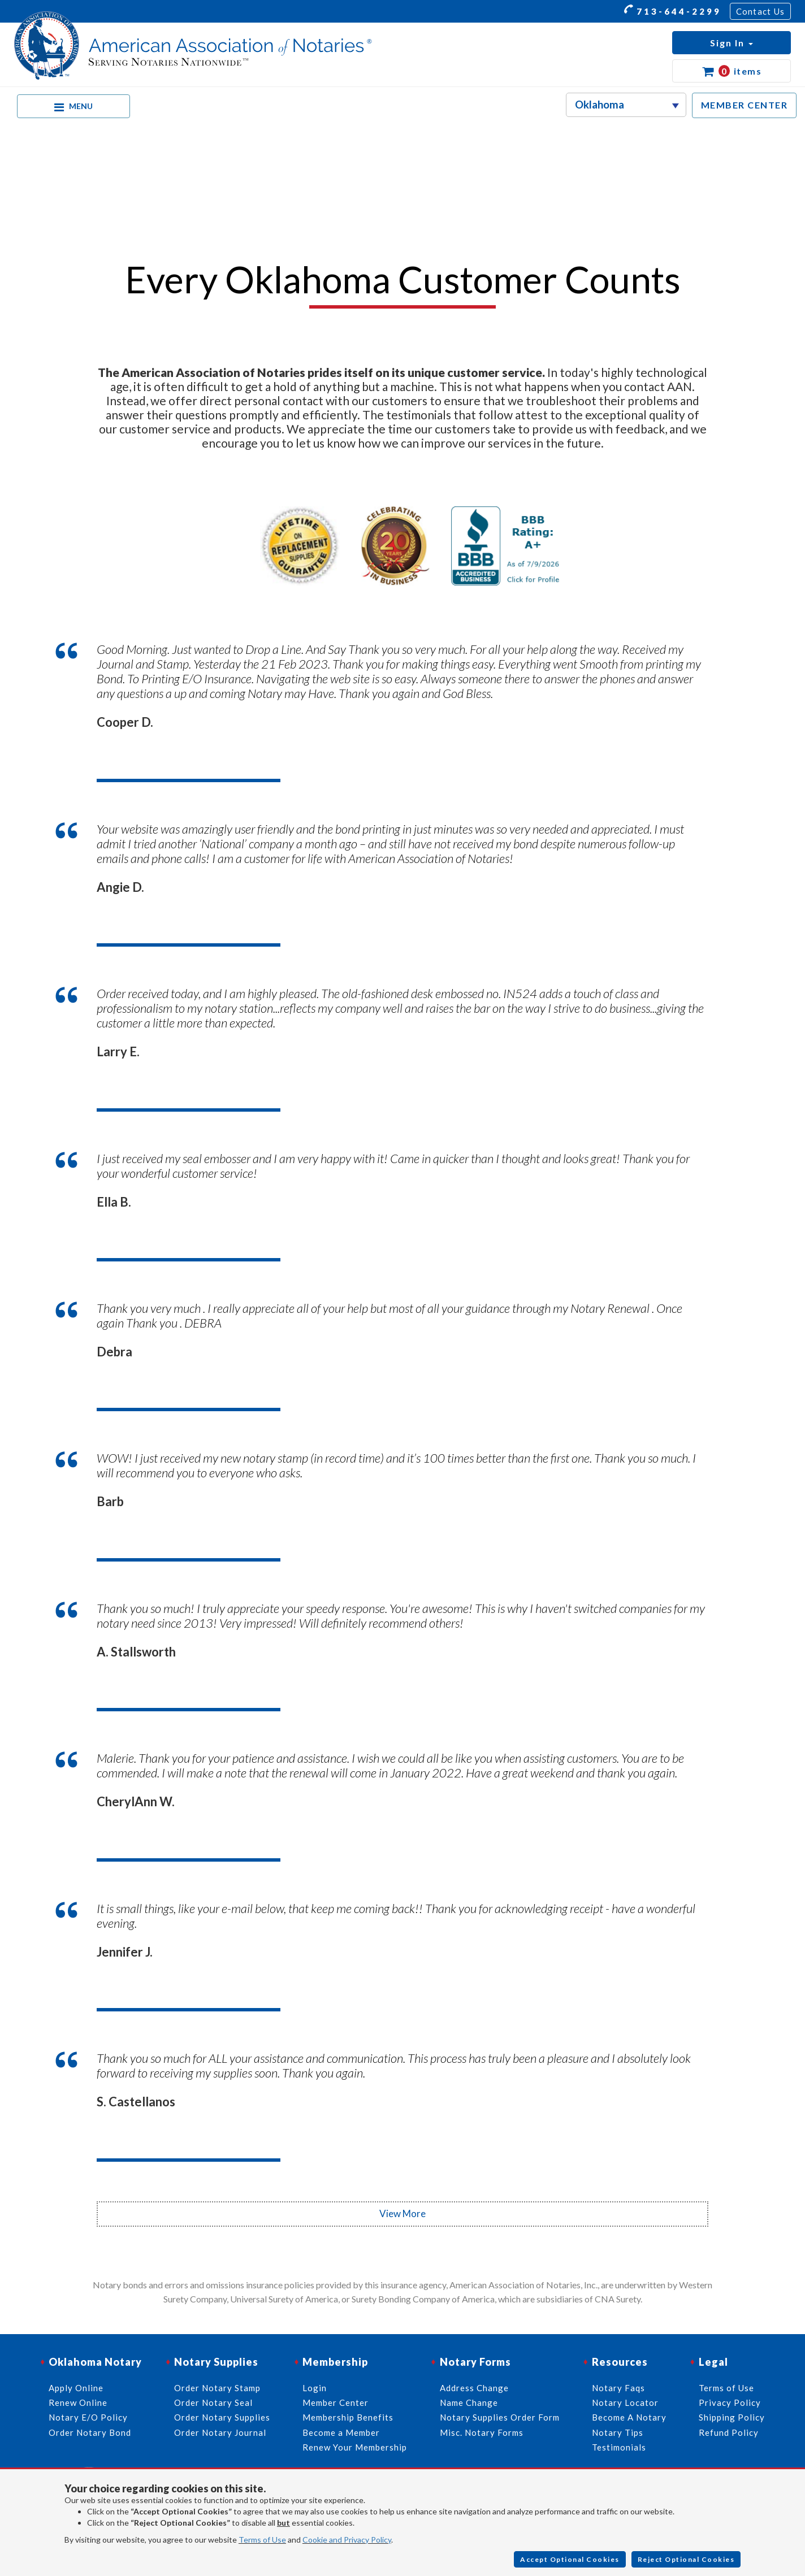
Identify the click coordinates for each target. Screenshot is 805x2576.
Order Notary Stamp (217, 2388)
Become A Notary (629, 2417)
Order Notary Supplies (222, 2417)
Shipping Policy (732, 2417)
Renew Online (78, 2402)
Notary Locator (625, 2402)
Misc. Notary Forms (481, 2432)
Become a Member (341, 2432)
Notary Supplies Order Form (500, 2417)
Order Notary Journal (220, 2432)
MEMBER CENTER (744, 104)
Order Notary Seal (213, 2402)
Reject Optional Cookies (686, 2559)
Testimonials (619, 2447)
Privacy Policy (730, 2402)
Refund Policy (729, 2432)
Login (314, 2388)
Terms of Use (262, 2539)
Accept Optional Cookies (570, 2559)
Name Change (469, 2402)
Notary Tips (617, 2432)
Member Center (335, 2402)
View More (402, 2213)
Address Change (474, 2388)
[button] (731, 42)
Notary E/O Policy (88, 2417)
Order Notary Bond (90, 2432)
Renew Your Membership (354, 2447)
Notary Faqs (618, 2388)
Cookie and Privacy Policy (346, 2539)
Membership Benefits (347, 2417)
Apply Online (76, 2388)
